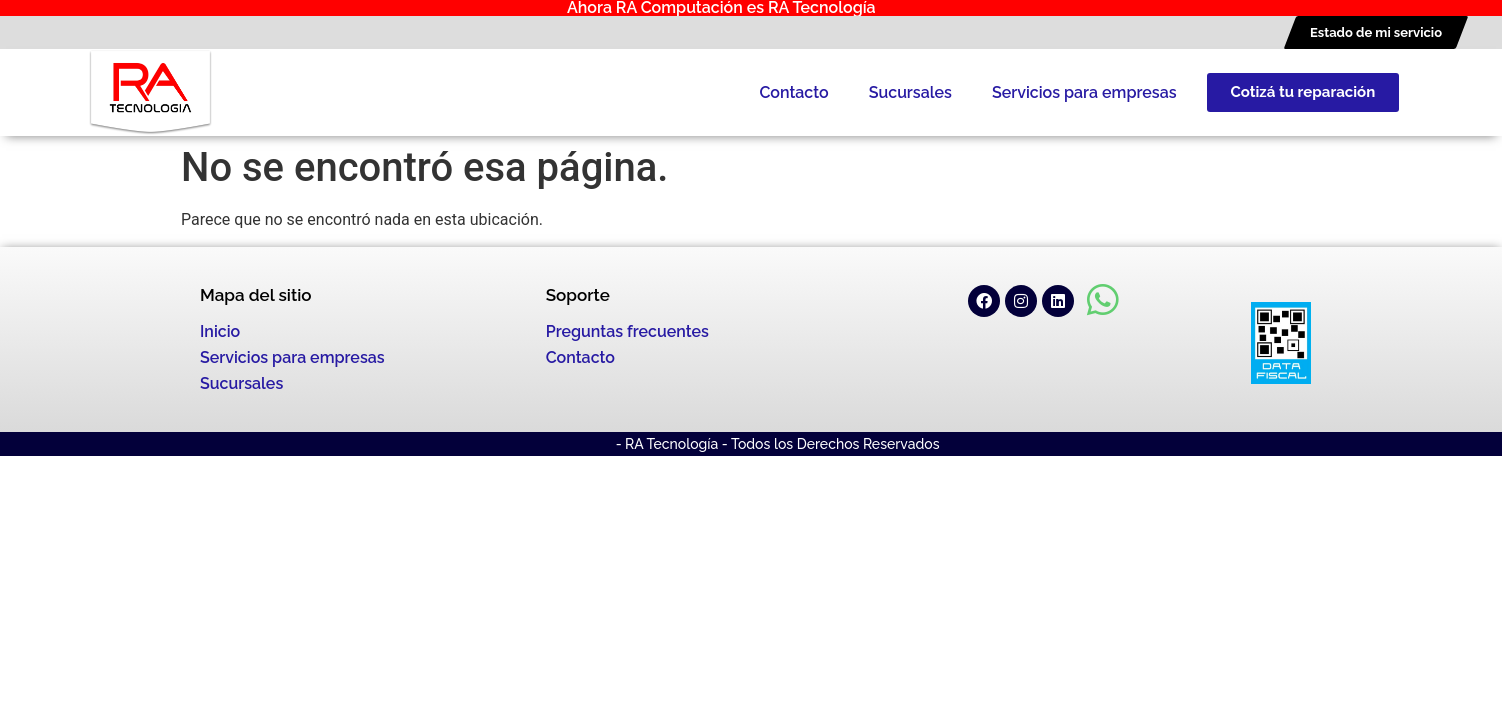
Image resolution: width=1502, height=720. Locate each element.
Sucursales (910, 92)
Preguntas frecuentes (627, 331)
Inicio (220, 331)
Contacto (793, 92)
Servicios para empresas (1084, 92)
